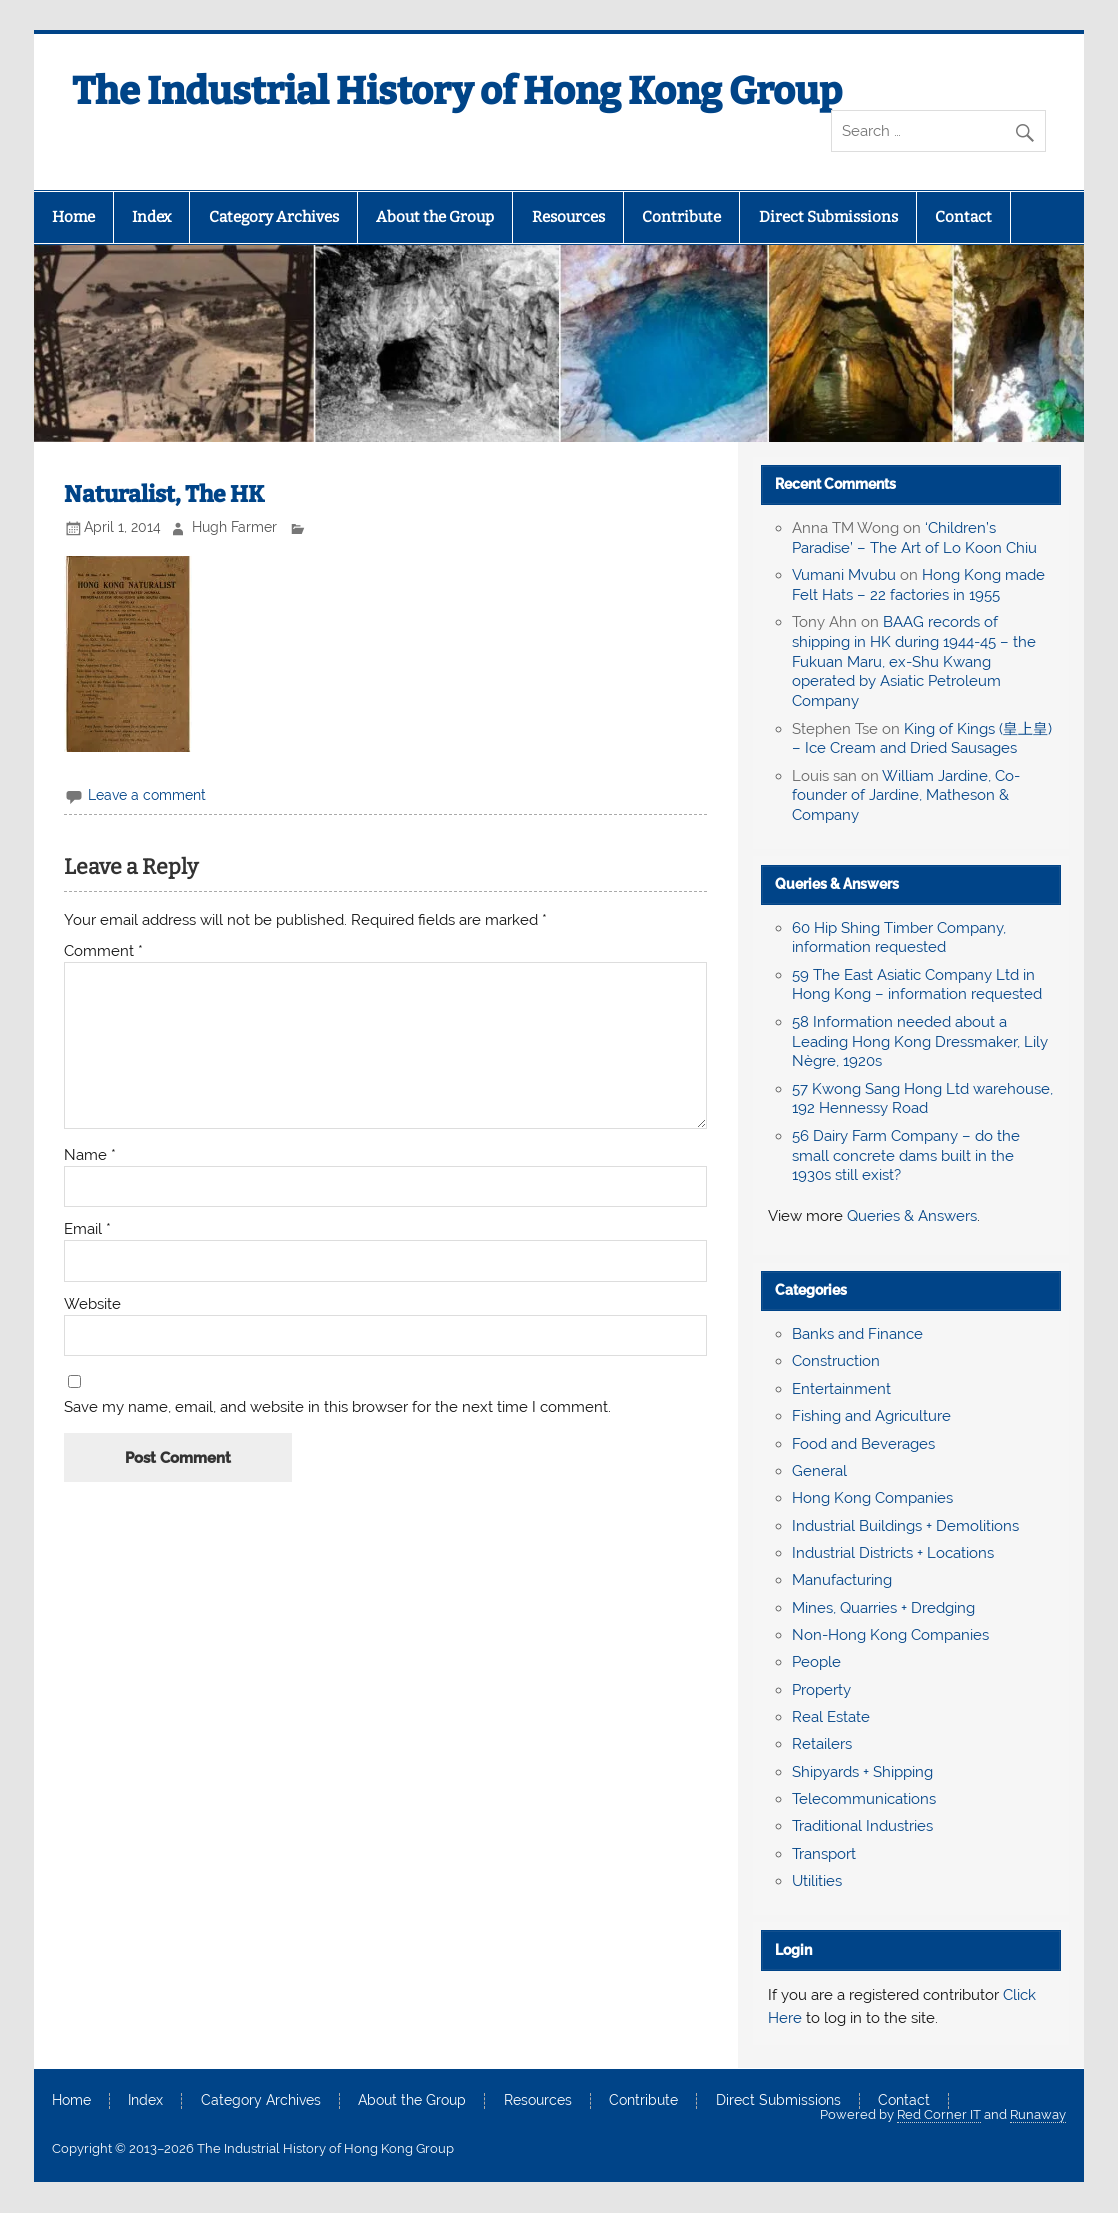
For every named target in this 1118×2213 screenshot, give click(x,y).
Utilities (817, 1881)
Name (90, 1155)
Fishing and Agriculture (871, 1416)
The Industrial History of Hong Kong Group (457, 91)
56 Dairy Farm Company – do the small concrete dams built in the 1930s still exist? (906, 1156)
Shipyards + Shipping (862, 1772)
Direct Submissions (828, 217)
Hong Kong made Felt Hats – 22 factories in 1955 (918, 585)
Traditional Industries (862, 1826)
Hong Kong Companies (872, 1498)
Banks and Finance (857, 1334)
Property (821, 1690)
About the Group (435, 217)
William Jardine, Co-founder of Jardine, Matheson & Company (906, 796)
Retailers (822, 1744)
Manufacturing (842, 1580)
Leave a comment (147, 795)
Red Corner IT (939, 2114)
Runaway (1038, 2114)
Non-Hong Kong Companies (890, 1635)
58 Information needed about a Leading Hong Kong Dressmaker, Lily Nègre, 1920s (920, 1042)
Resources (568, 217)
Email (87, 1229)
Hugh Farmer (234, 527)
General (819, 1471)
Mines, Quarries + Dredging (883, 1608)
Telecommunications (864, 1799)
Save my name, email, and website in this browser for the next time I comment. (337, 1407)
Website (92, 1304)
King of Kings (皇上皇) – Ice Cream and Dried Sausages (922, 739)
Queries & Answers (837, 884)
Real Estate (831, 1717)
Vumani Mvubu (844, 575)
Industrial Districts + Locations (893, 1553)
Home (73, 217)
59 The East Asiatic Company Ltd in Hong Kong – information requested (917, 985)
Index (151, 217)
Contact (963, 217)
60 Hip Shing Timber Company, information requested (899, 938)
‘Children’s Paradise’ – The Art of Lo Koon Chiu (914, 538)
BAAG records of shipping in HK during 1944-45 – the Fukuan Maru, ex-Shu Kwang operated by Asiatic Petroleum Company (914, 661)
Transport (824, 1854)
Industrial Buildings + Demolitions (905, 1526)
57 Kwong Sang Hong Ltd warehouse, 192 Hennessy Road (922, 1099)
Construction (836, 1361)
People (816, 1662)
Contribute (681, 217)
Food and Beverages (863, 1444)
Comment (103, 951)
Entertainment (841, 1389)
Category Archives (274, 217)
